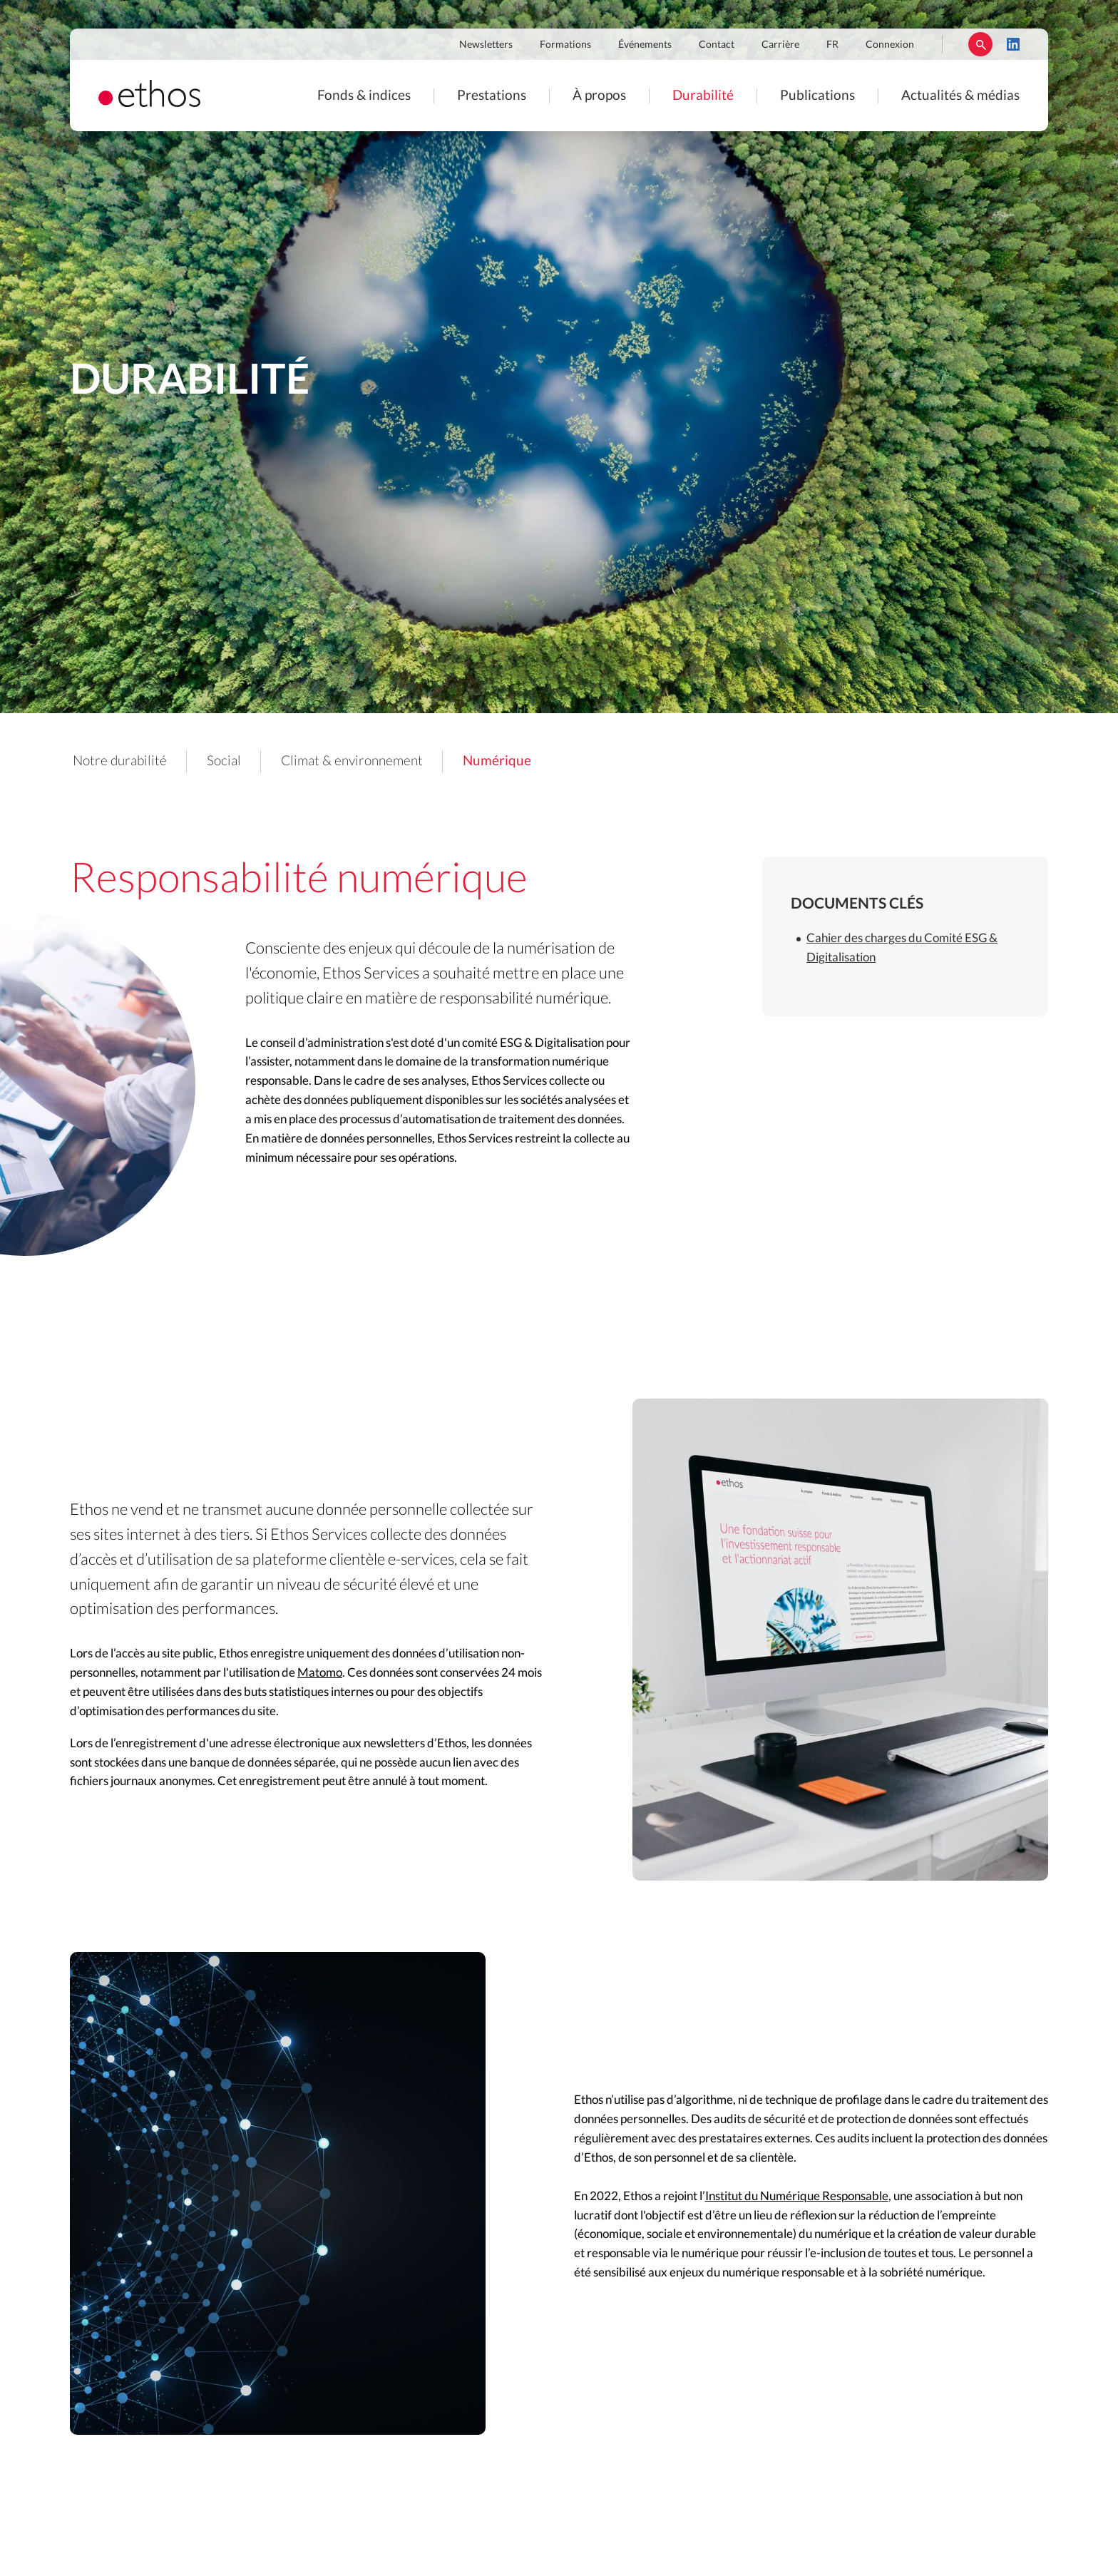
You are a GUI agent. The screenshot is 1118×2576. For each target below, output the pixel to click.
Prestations (491, 96)
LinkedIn (1013, 44)
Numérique (497, 761)
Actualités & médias (960, 96)
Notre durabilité (120, 761)
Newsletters (486, 45)
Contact (716, 45)
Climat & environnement (352, 761)
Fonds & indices (364, 96)
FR (832, 45)
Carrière (780, 45)
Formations (565, 45)
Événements (645, 45)
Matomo (319, 1673)
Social (224, 761)
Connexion (890, 45)
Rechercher (980, 44)
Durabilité (703, 96)
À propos (599, 96)
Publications (817, 96)
